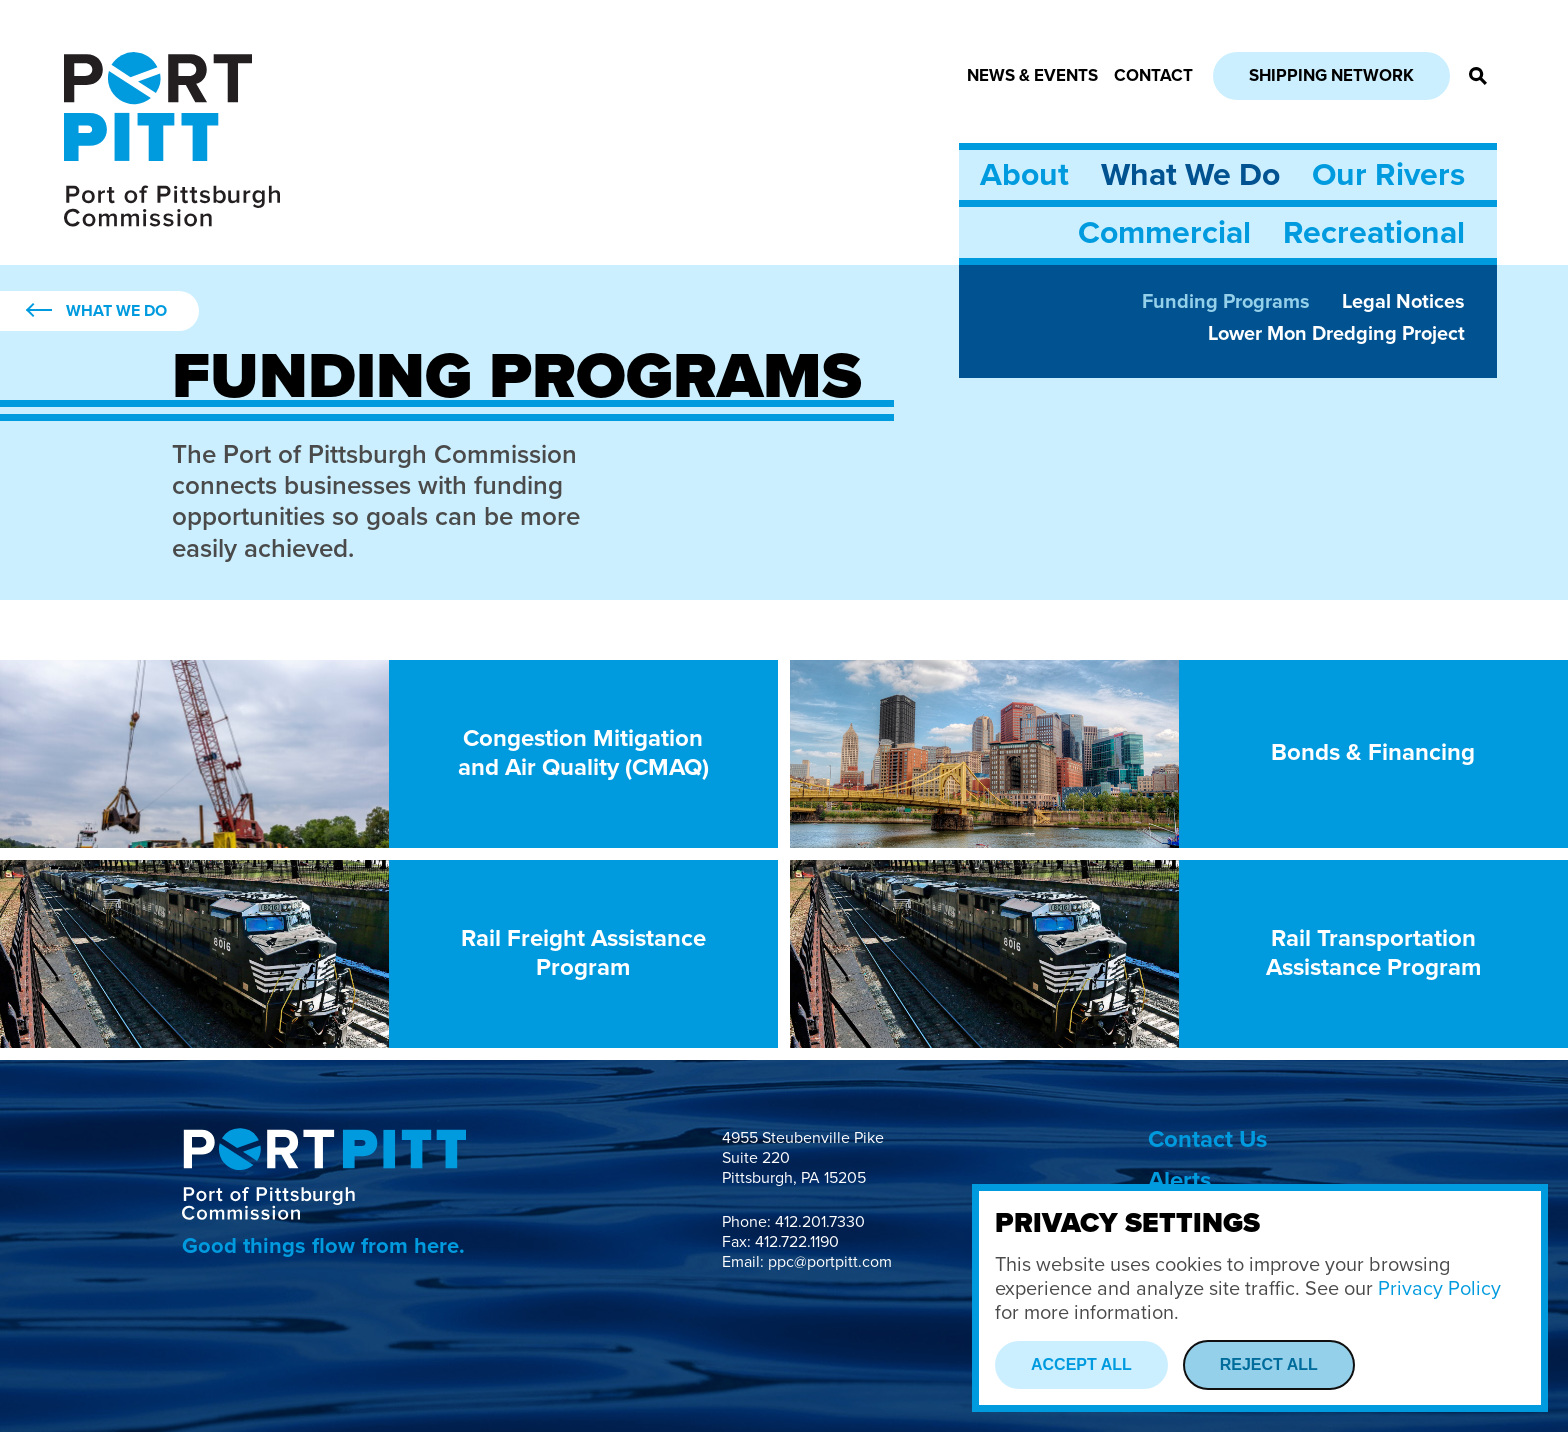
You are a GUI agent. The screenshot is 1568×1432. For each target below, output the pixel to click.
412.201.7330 (820, 1222)
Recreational (1374, 233)
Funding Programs (1226, 302)
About (1024, 175)
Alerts (1179, 1180)
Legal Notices (1403, 302)
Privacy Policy (1439, 1289)
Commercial (1164, 233)
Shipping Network (1331, 75)
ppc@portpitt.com (830, 1262)
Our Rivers (1388, 175)
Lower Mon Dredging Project (1336, 334)
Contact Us (1207, 1139)
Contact (1153, 75)
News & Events (1032, 75)
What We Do (1190, 175)
